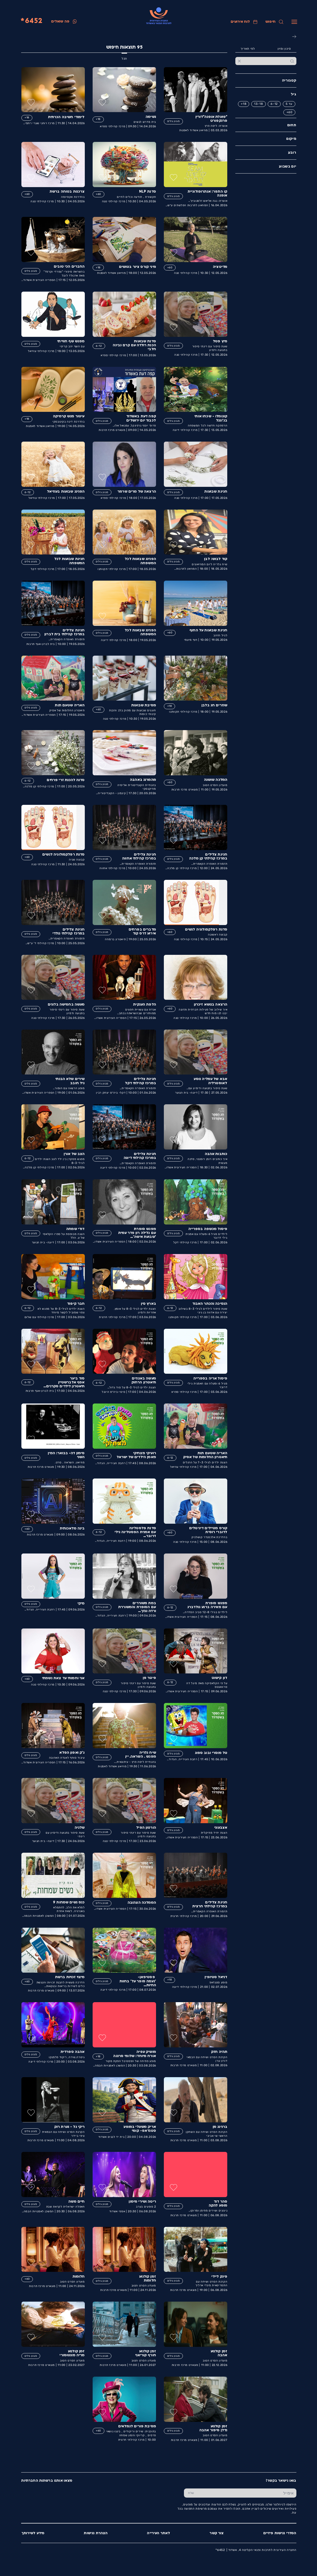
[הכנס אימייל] (247, 2493)
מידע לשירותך (32, 2533)
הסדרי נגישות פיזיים (279, 2533)
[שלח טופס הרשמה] (191, 2493)
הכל (124, 58)
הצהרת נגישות (95, 2533)
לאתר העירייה (158, 2533)
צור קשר (216, 2533)
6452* (31, 21)
